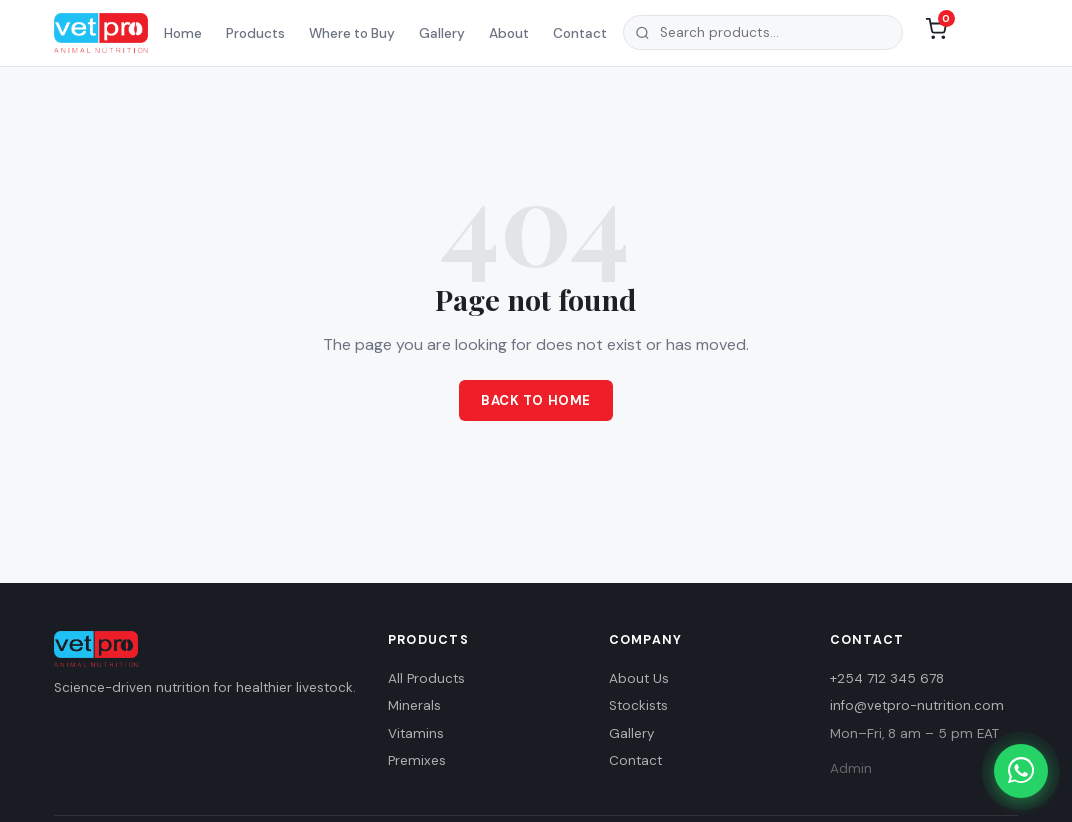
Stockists (638, 705)
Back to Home (535, 400)
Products (255, 33)
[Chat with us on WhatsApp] (1021, 771)
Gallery (442, 33)
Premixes (417, 760)
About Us (639, 678)
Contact (580, 33)
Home (183, 33)
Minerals (414, 705)
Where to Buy (352, 33)
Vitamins (416, 733)
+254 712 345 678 (887, 678)
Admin (851, 768)
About (509, 33)
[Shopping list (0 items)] (936, 33)
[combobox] (763, 32)
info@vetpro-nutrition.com (917, 705)
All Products (426, 678)
